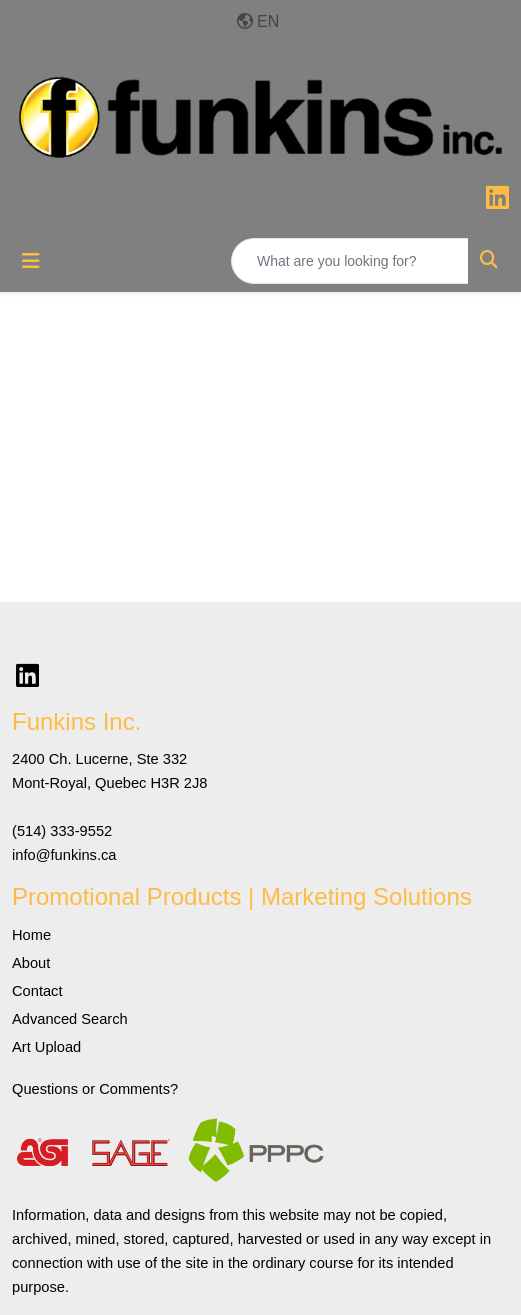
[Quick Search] (350, 261)
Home (31, 935)
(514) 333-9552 (62, 831)
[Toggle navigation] (31, 261)
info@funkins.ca (64, 855)
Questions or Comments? (95, 1089)
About (31, 963)
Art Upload (46, 1047)
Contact (37, 991)
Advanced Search (70, 1019)
